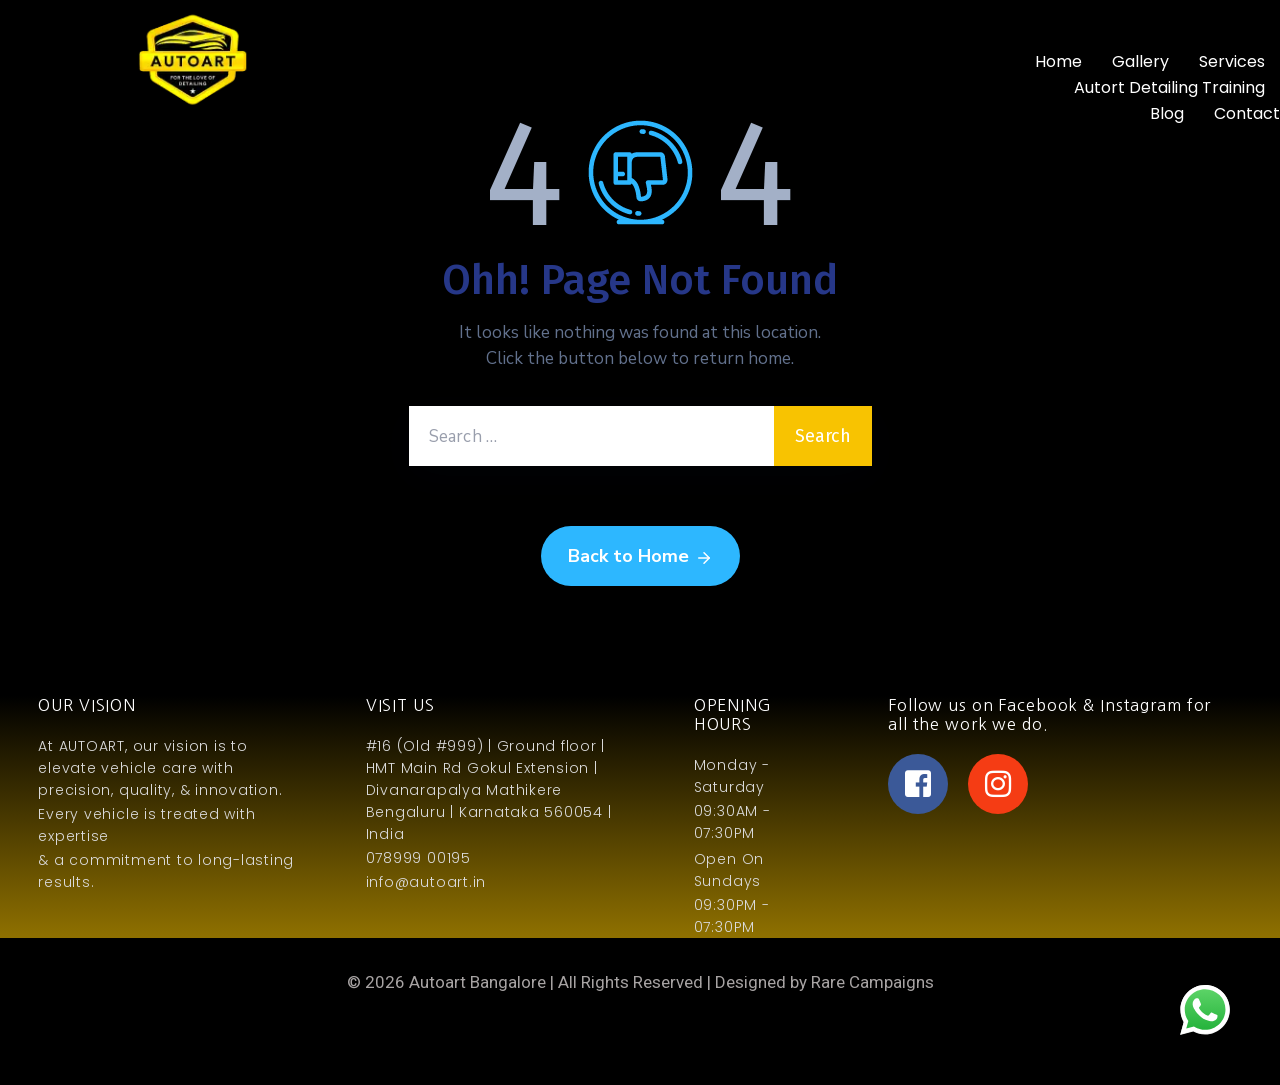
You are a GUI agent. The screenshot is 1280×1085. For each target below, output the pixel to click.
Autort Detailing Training (1169, 87)
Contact (1247, 113)
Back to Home (640, 557)
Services (1232, 61)
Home (1058, 61)
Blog (1167, 113)
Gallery (1140, 61)
